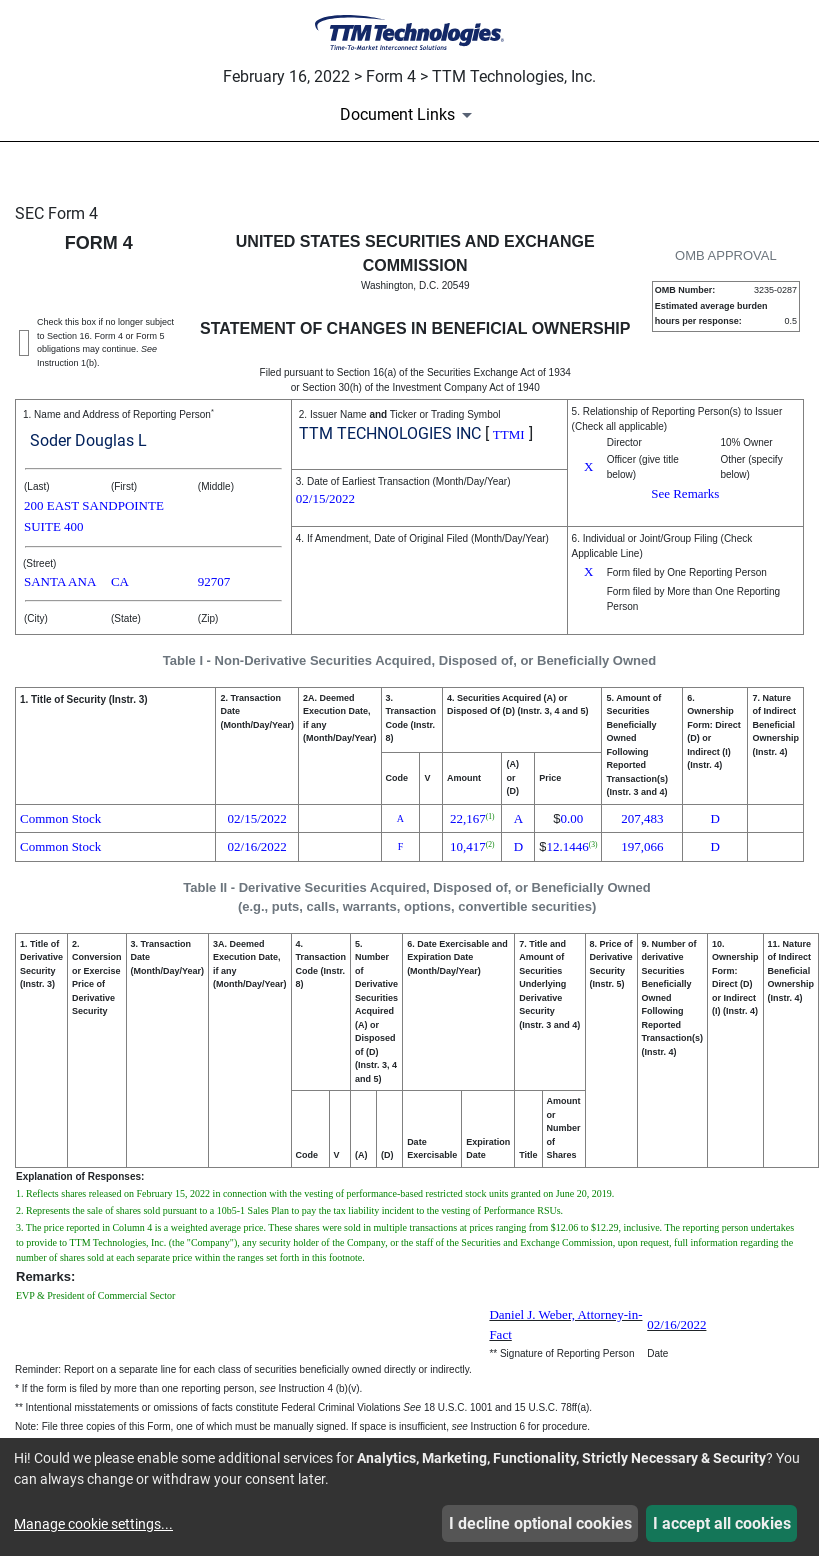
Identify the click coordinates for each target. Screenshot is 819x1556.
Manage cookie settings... (93, 1524)
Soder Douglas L (88, 440)
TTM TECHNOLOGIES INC (390, 433)
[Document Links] (409, 115)
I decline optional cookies (540, 1523)
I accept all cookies (722, 1523)
